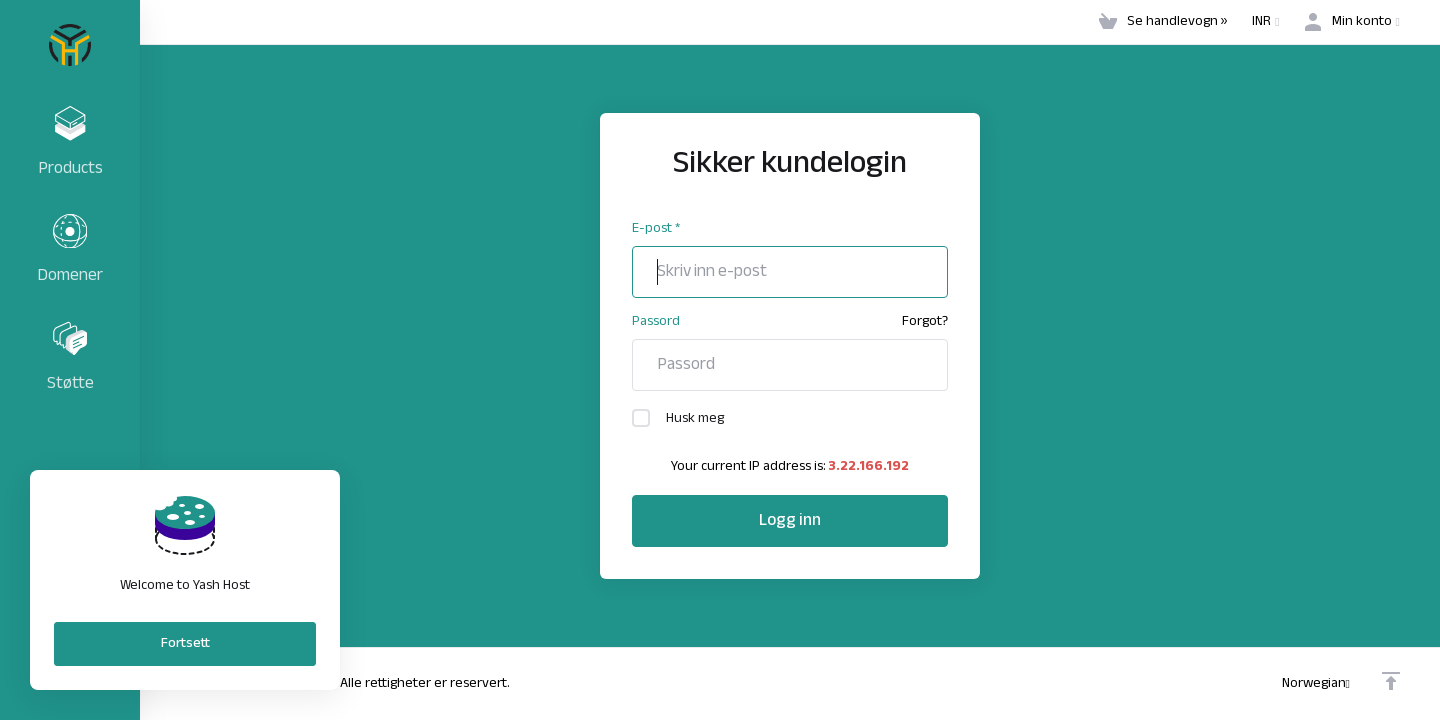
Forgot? (925, 321)
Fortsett (185, 643)
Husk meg (678, 418)
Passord (656, 321)
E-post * (656, 228)
